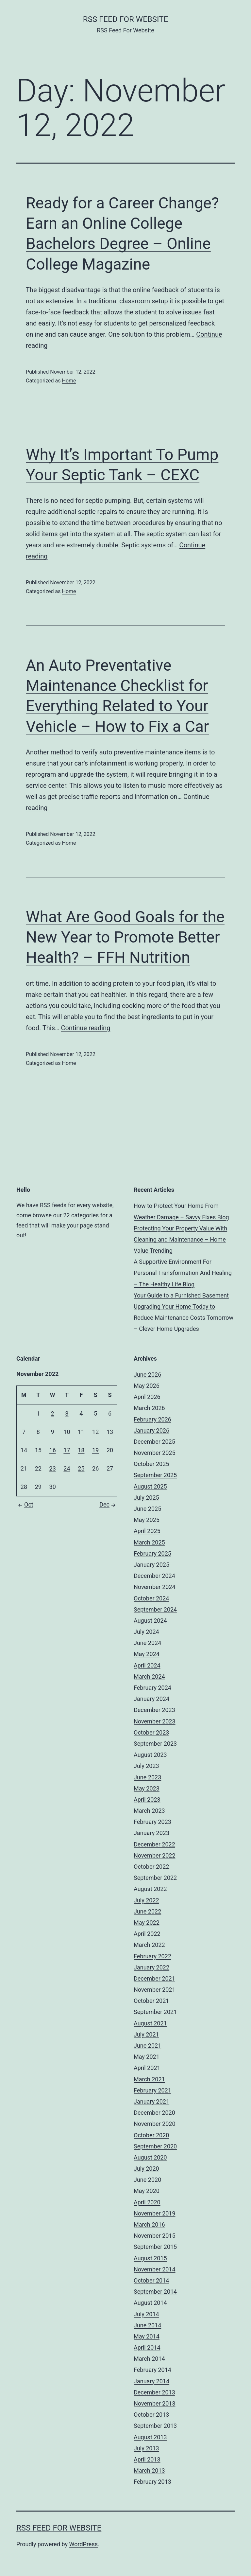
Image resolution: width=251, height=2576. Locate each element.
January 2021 (151, 2101)
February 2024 (152, 1687)
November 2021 (155, 1989)
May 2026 (146, 1385)
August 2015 (150, 2258)
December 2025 (154, 1441)
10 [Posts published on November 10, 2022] (66, 1431)
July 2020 (146, 2168)
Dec (108, 1504)
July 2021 (146, 2034)
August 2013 (150, 2437)
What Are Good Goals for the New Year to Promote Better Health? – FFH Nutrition (125, 937)
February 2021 (152, 2090)
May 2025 (146, 1519)
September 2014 (155, 2291)
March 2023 (149, 1810)
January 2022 (151, 1967)
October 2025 (151, 1463)
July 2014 (146, 2314)
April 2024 (147, 1665)
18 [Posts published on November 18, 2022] (81, 1450)
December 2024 (154, 1575)
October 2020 (151, 2135)
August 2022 (150, 1888)
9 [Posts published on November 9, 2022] (52, 1431)
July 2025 (146, 1497)
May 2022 (146, 1922)
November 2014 (155, 2269)
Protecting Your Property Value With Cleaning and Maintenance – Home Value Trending (180, 1239)
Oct (24, 1504)
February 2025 (152, 1553)
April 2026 (147, 1396)
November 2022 (155, 1855)
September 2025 (155, 1475)
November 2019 (155, 2213)
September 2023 (155, 1743)
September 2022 (155, 1877)
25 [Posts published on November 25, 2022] (81, 1468)
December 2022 (154, 1844)
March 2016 (149, 2224)
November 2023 (155, 1721)
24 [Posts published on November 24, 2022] (66, 1468)
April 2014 (147, 2347)
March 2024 (149, 1676)
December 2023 (154, 1709)
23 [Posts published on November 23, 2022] (52, 1468)
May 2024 (146, 1653)
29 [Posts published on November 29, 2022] (38, 1486)
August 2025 (150, 1486)
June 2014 (147, 2325)
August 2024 (150, 1620)
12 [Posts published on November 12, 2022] (95, 1431)
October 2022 (151, 1866)
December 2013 (154, 2392)
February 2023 (152, 1821)
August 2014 (150, 2302)
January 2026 (151, 1430)
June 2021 (147, 2045)
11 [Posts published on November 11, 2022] (81, 1431)
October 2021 (151, 2000)
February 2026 (152, 1419)
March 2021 (149, 2079)
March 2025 (149, 1542)
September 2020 (155, 2146)
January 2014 (151, 2381)
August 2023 (150, 1754)
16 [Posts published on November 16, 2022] (52, 1450)
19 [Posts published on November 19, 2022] (95, 1450)
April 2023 (147, 1799)
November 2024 (155, 1586)
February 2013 (152, 2481)
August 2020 (150, 2157)
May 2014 (146, 2336)
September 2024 (155, 1609)
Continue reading (85, 1028)
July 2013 (146, 2448)
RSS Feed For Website (125, 19)
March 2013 (149, 2470)
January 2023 (151, 1832)
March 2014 (149, 2358)
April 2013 (147, 2459)
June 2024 (147, 1642)
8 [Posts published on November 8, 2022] (38, 1431)
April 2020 (147, 2202)
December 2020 (154, 2112)
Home (69, 381)
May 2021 (146, 2056)
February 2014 (152, 2369)
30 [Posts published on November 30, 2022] (52, 1486)
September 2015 (155, 2246)
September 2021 (155, 2011)
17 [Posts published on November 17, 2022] (66, 1450)
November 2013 (155, 2403)
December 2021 (154, 1978)
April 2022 (147, 1933)
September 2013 (155, 2425)
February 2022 (152, 1956)
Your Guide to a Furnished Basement (181, 1295)
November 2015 (155, 2235)
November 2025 (155, 1452)
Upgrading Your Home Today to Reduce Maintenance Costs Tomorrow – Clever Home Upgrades (183, 1317)
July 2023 (146, 1765)
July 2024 (146, 1631)
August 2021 (150, 2023)
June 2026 (147, 1374)
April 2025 (147, 1530)
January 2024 (151, 1698)
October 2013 (151, 2414)
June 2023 (147, 1777)
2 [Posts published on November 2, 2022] (52, 1413)
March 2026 (149, 1407)
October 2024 (151, 1598)
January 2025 (151, 1564)
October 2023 (151, 1732)
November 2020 (155, 2123)
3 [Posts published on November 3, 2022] (66, 1413)
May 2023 (146, 1788)
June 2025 (147, 1508)
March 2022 (149, 1944)
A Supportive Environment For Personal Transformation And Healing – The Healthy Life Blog (183, 1272)
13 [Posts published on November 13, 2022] (110, 1431)
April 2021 (147, 2067)
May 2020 (146, 2190)
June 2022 (147, 1911)
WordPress (83, 2544)
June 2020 (147, 2179)
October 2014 (151, 2280)
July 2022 (146, 1900)
